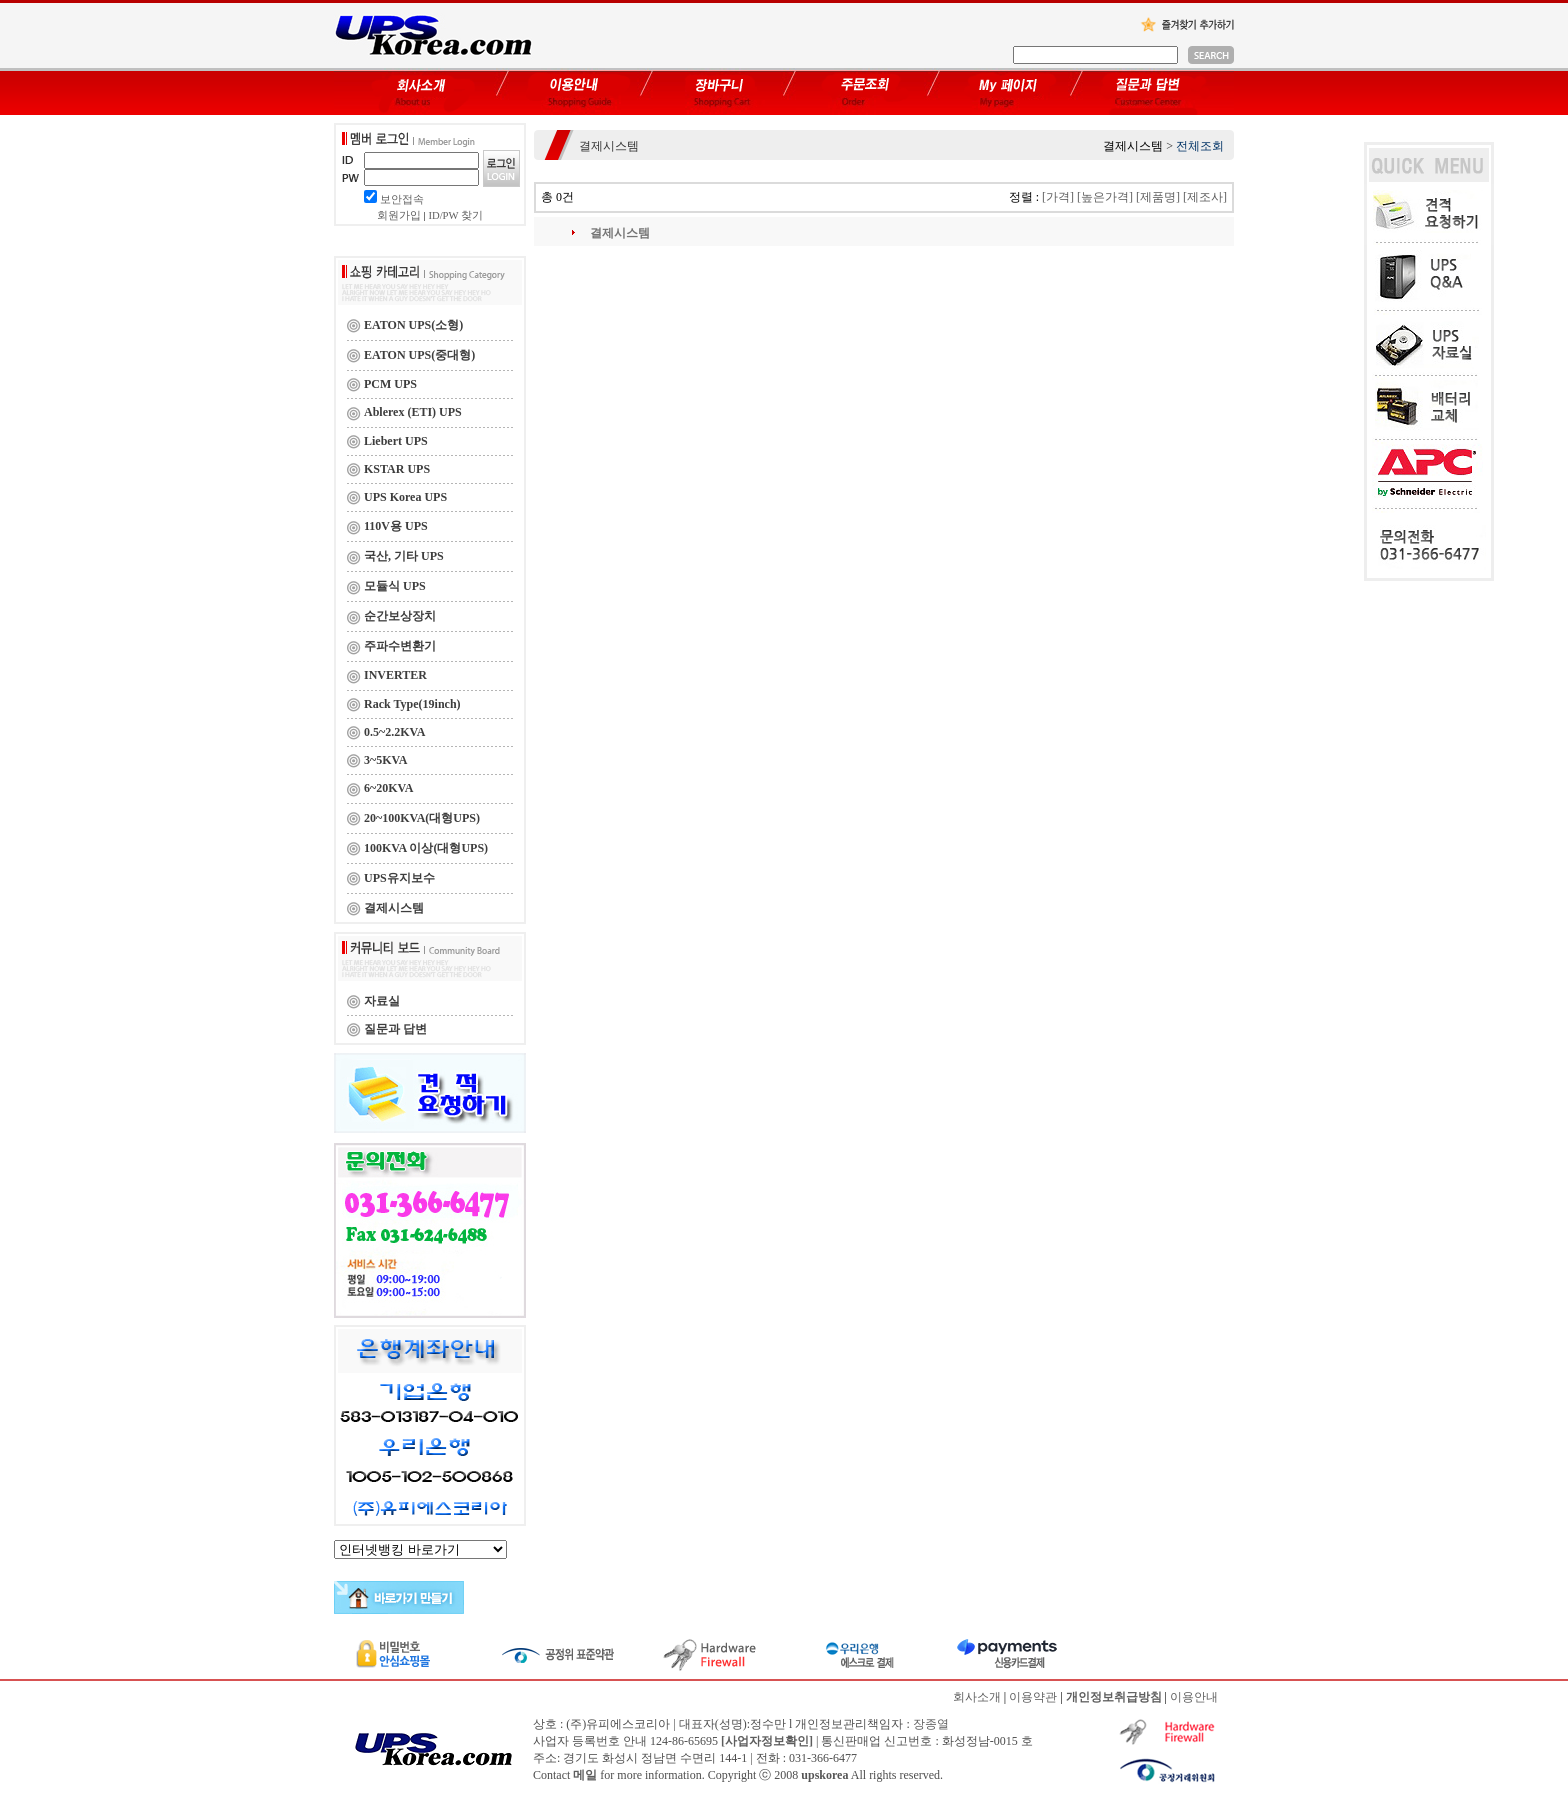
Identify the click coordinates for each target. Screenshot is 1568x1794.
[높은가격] (1105, 197)
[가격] (1058, 197)
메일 (585, 1775)
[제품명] (1158, 197)
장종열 (931, 1724)
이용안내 (1194, 1697)
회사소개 (977, 1697)
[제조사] (1205, 197)
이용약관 (1033, 1697)
